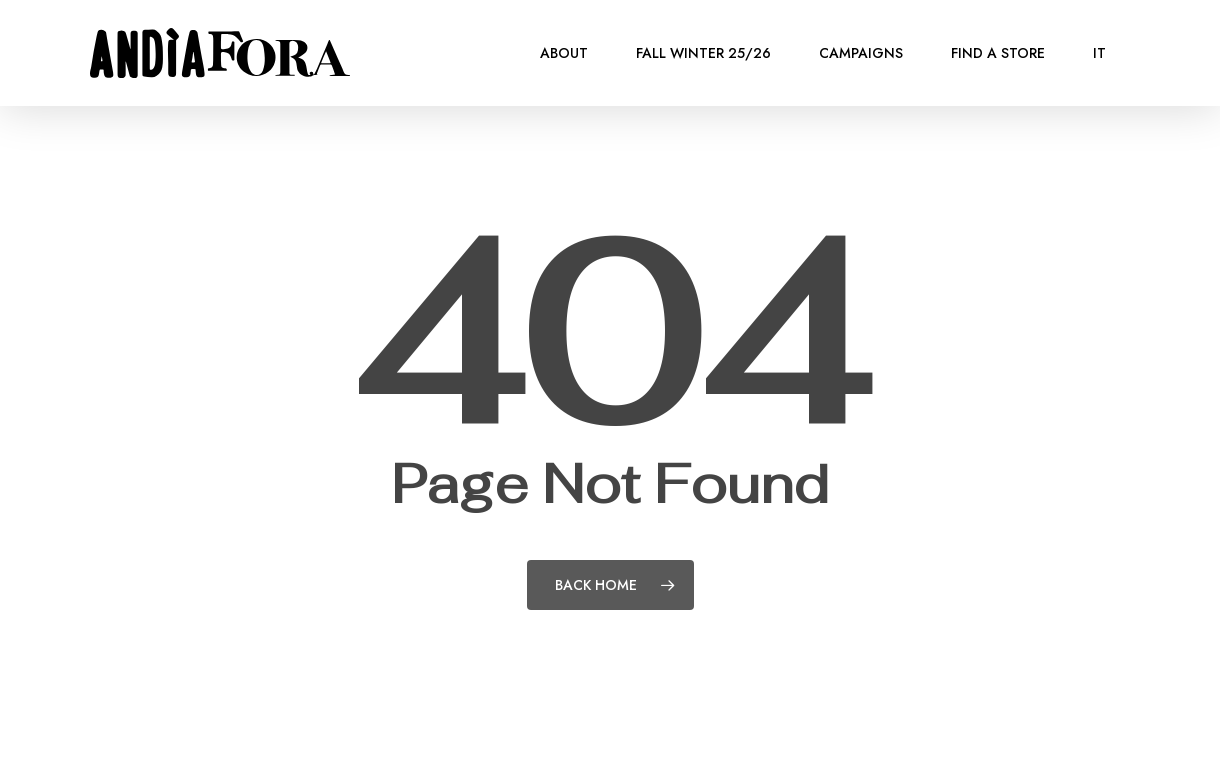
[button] (1182, 10)
